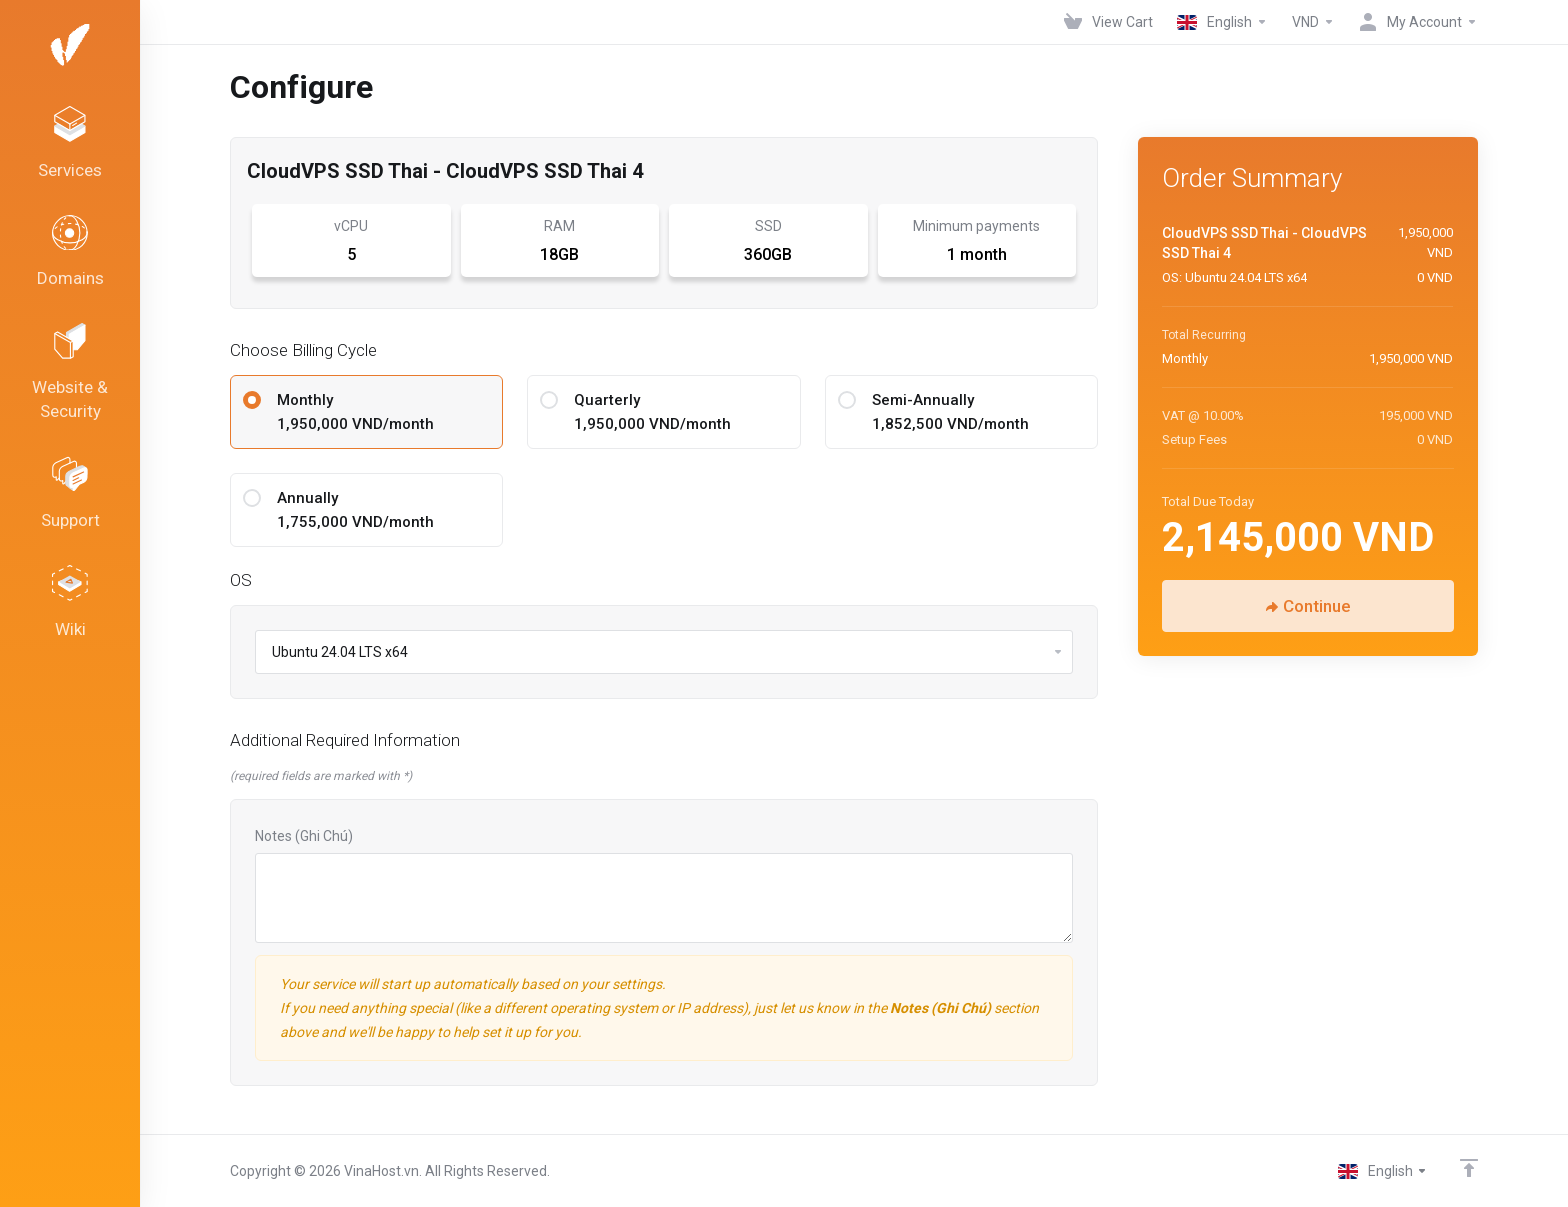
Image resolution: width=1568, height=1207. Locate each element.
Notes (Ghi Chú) (304, 836)
